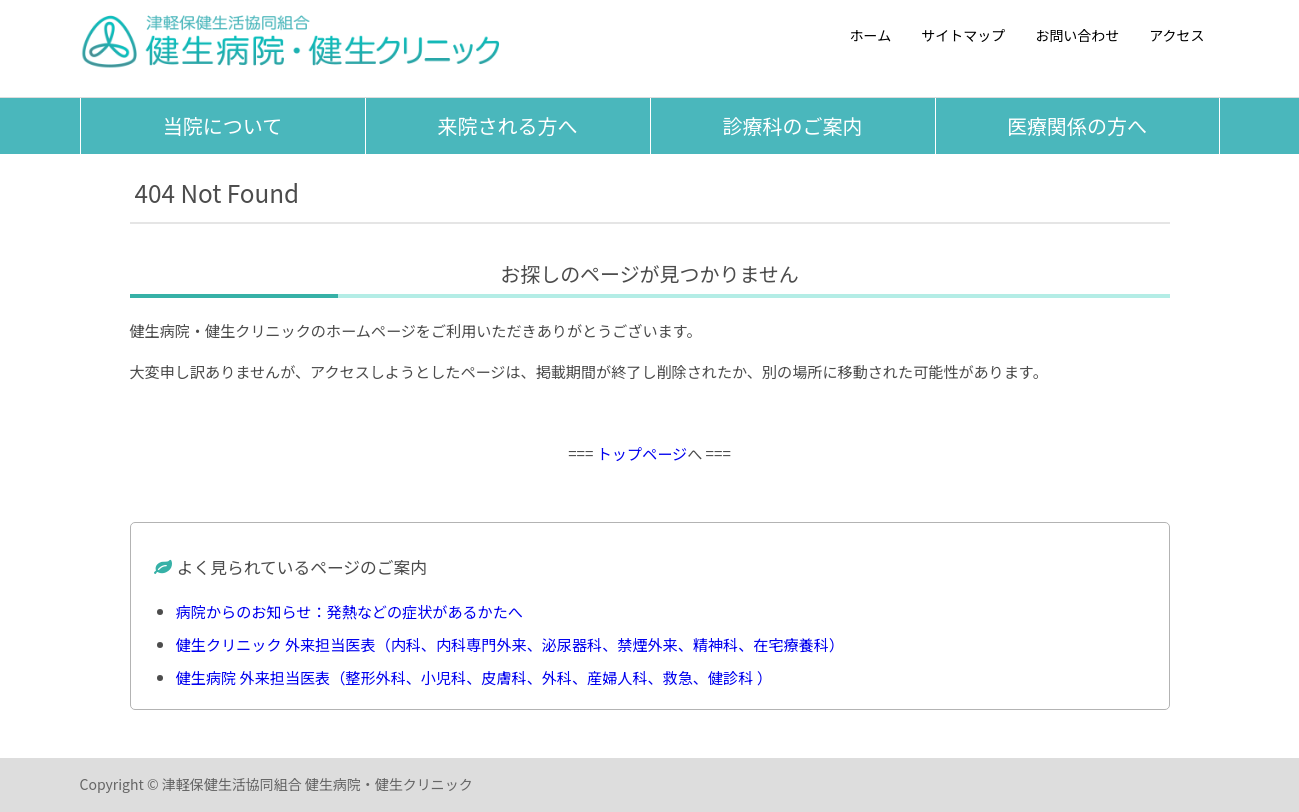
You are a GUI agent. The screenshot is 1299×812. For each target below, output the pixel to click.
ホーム (871, 35)
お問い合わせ (1077, 35)
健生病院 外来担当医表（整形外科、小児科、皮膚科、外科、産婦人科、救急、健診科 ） (474, 677)
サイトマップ (963, 35)
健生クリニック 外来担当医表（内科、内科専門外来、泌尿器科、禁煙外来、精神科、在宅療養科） (510, 644)
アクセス (1176, 35)
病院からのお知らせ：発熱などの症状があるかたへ (349, 611)
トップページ (642, 453)
